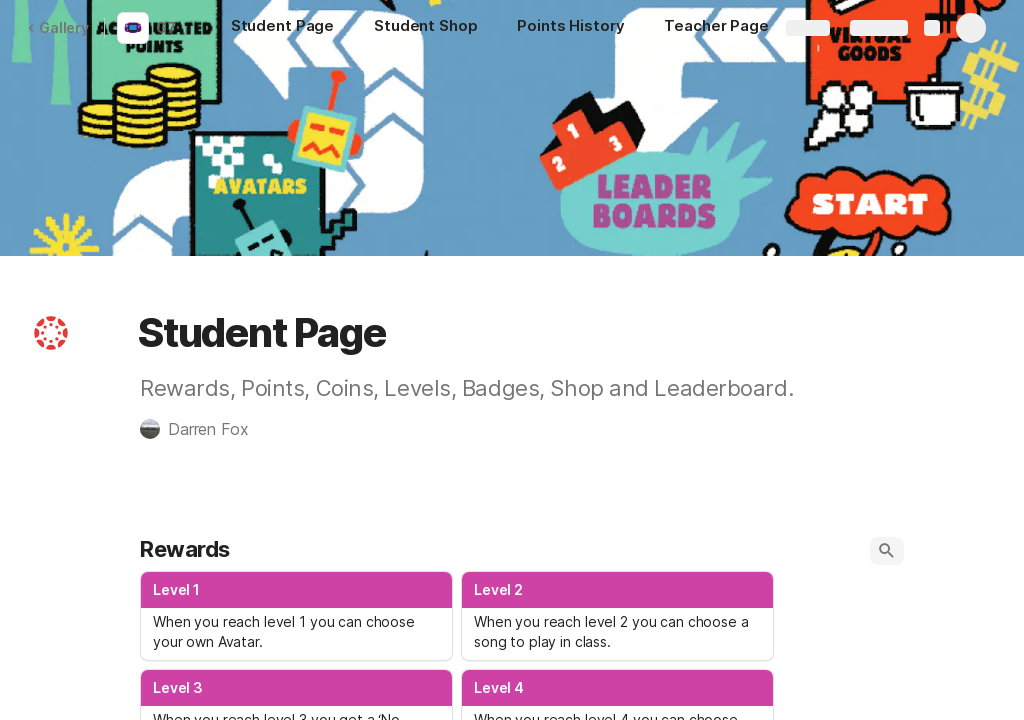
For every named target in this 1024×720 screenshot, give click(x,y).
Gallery (58, 27)
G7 (166, 27)
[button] (51, 333)
